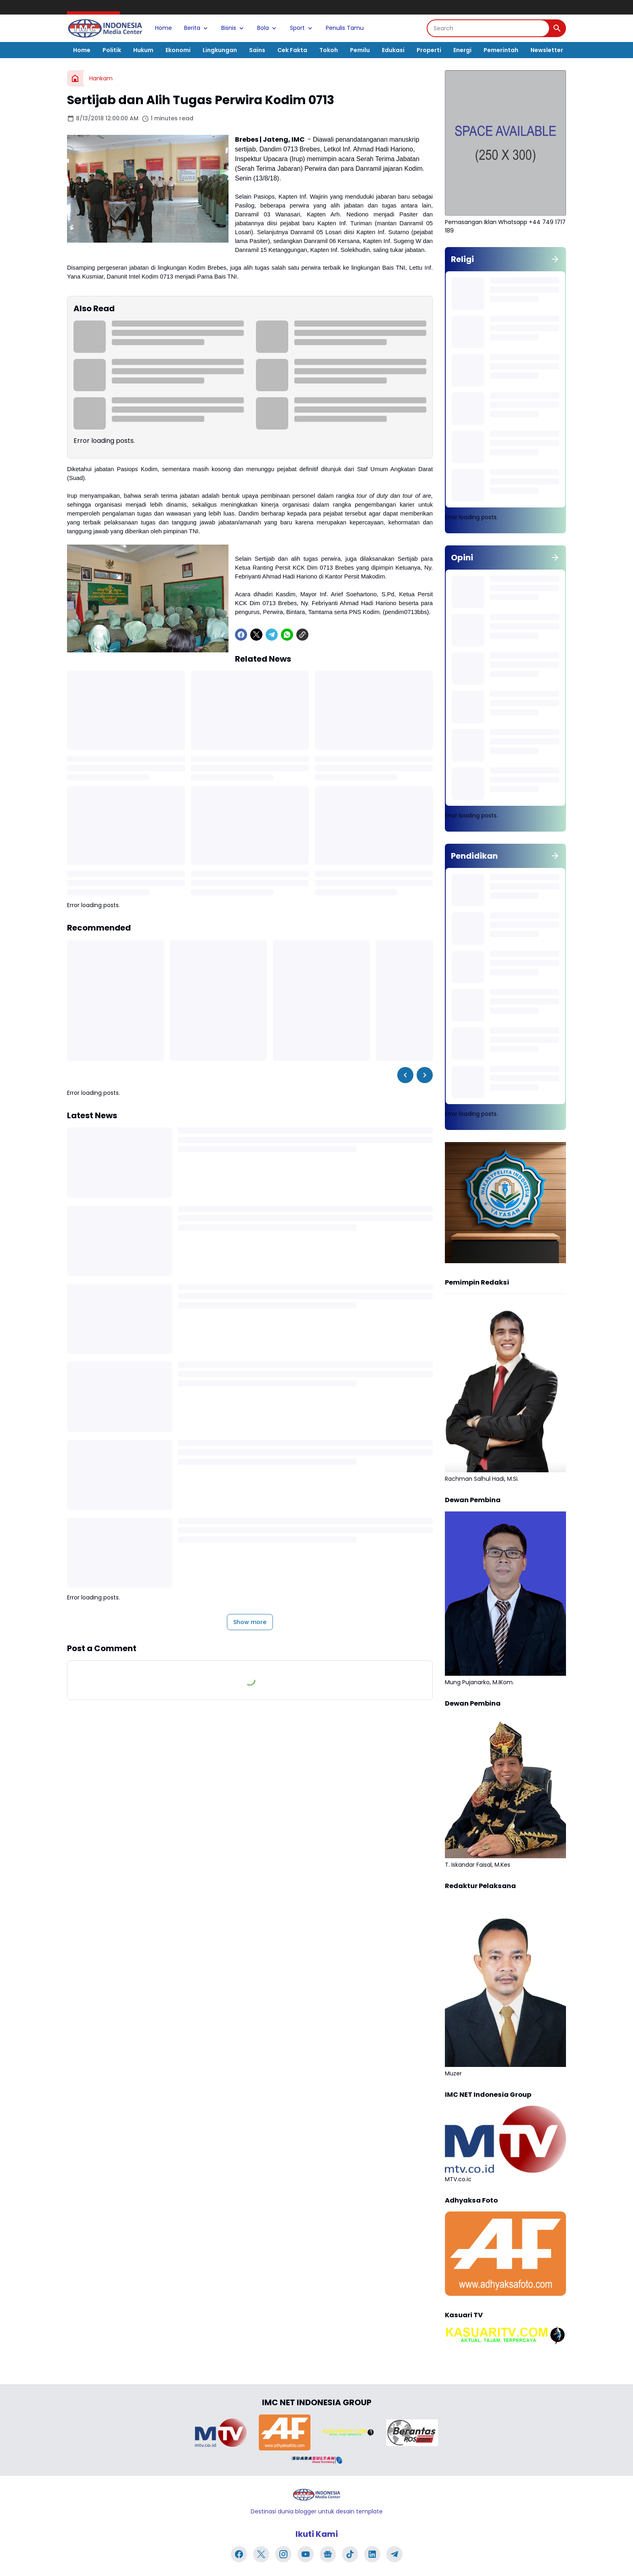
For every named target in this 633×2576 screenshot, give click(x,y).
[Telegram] (272, 635)
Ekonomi (178, 50)
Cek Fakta (292, 50)
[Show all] (555, 259)
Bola (267, 28)
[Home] (75, 78)
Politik (112, 50)
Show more (249, 1622)
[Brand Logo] (221, 2433)
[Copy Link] (302, 635)
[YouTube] (306, 2554)
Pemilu (360, 50)
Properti (429, 50)
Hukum (143, 50)
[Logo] (316, 2494)
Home (163, 28)
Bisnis (233, 28)
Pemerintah (501, 50)
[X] (256, 635)
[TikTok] (350, 2554)
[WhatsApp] (287, 635)
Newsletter (546, 50)
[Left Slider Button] (405, 1075)
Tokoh (328, 50)
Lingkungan (220, 50)
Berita (196, 28)
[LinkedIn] (372, 2554)
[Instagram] (283, 2554)
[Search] (488, 28)
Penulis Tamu (345, 28)
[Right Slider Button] (425, 1075)
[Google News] (328, 2554)
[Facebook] (241, 635)
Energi (462, 50)
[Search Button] (557, 28)
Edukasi (393, 50)
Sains (257, 50)
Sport (302, 28)
